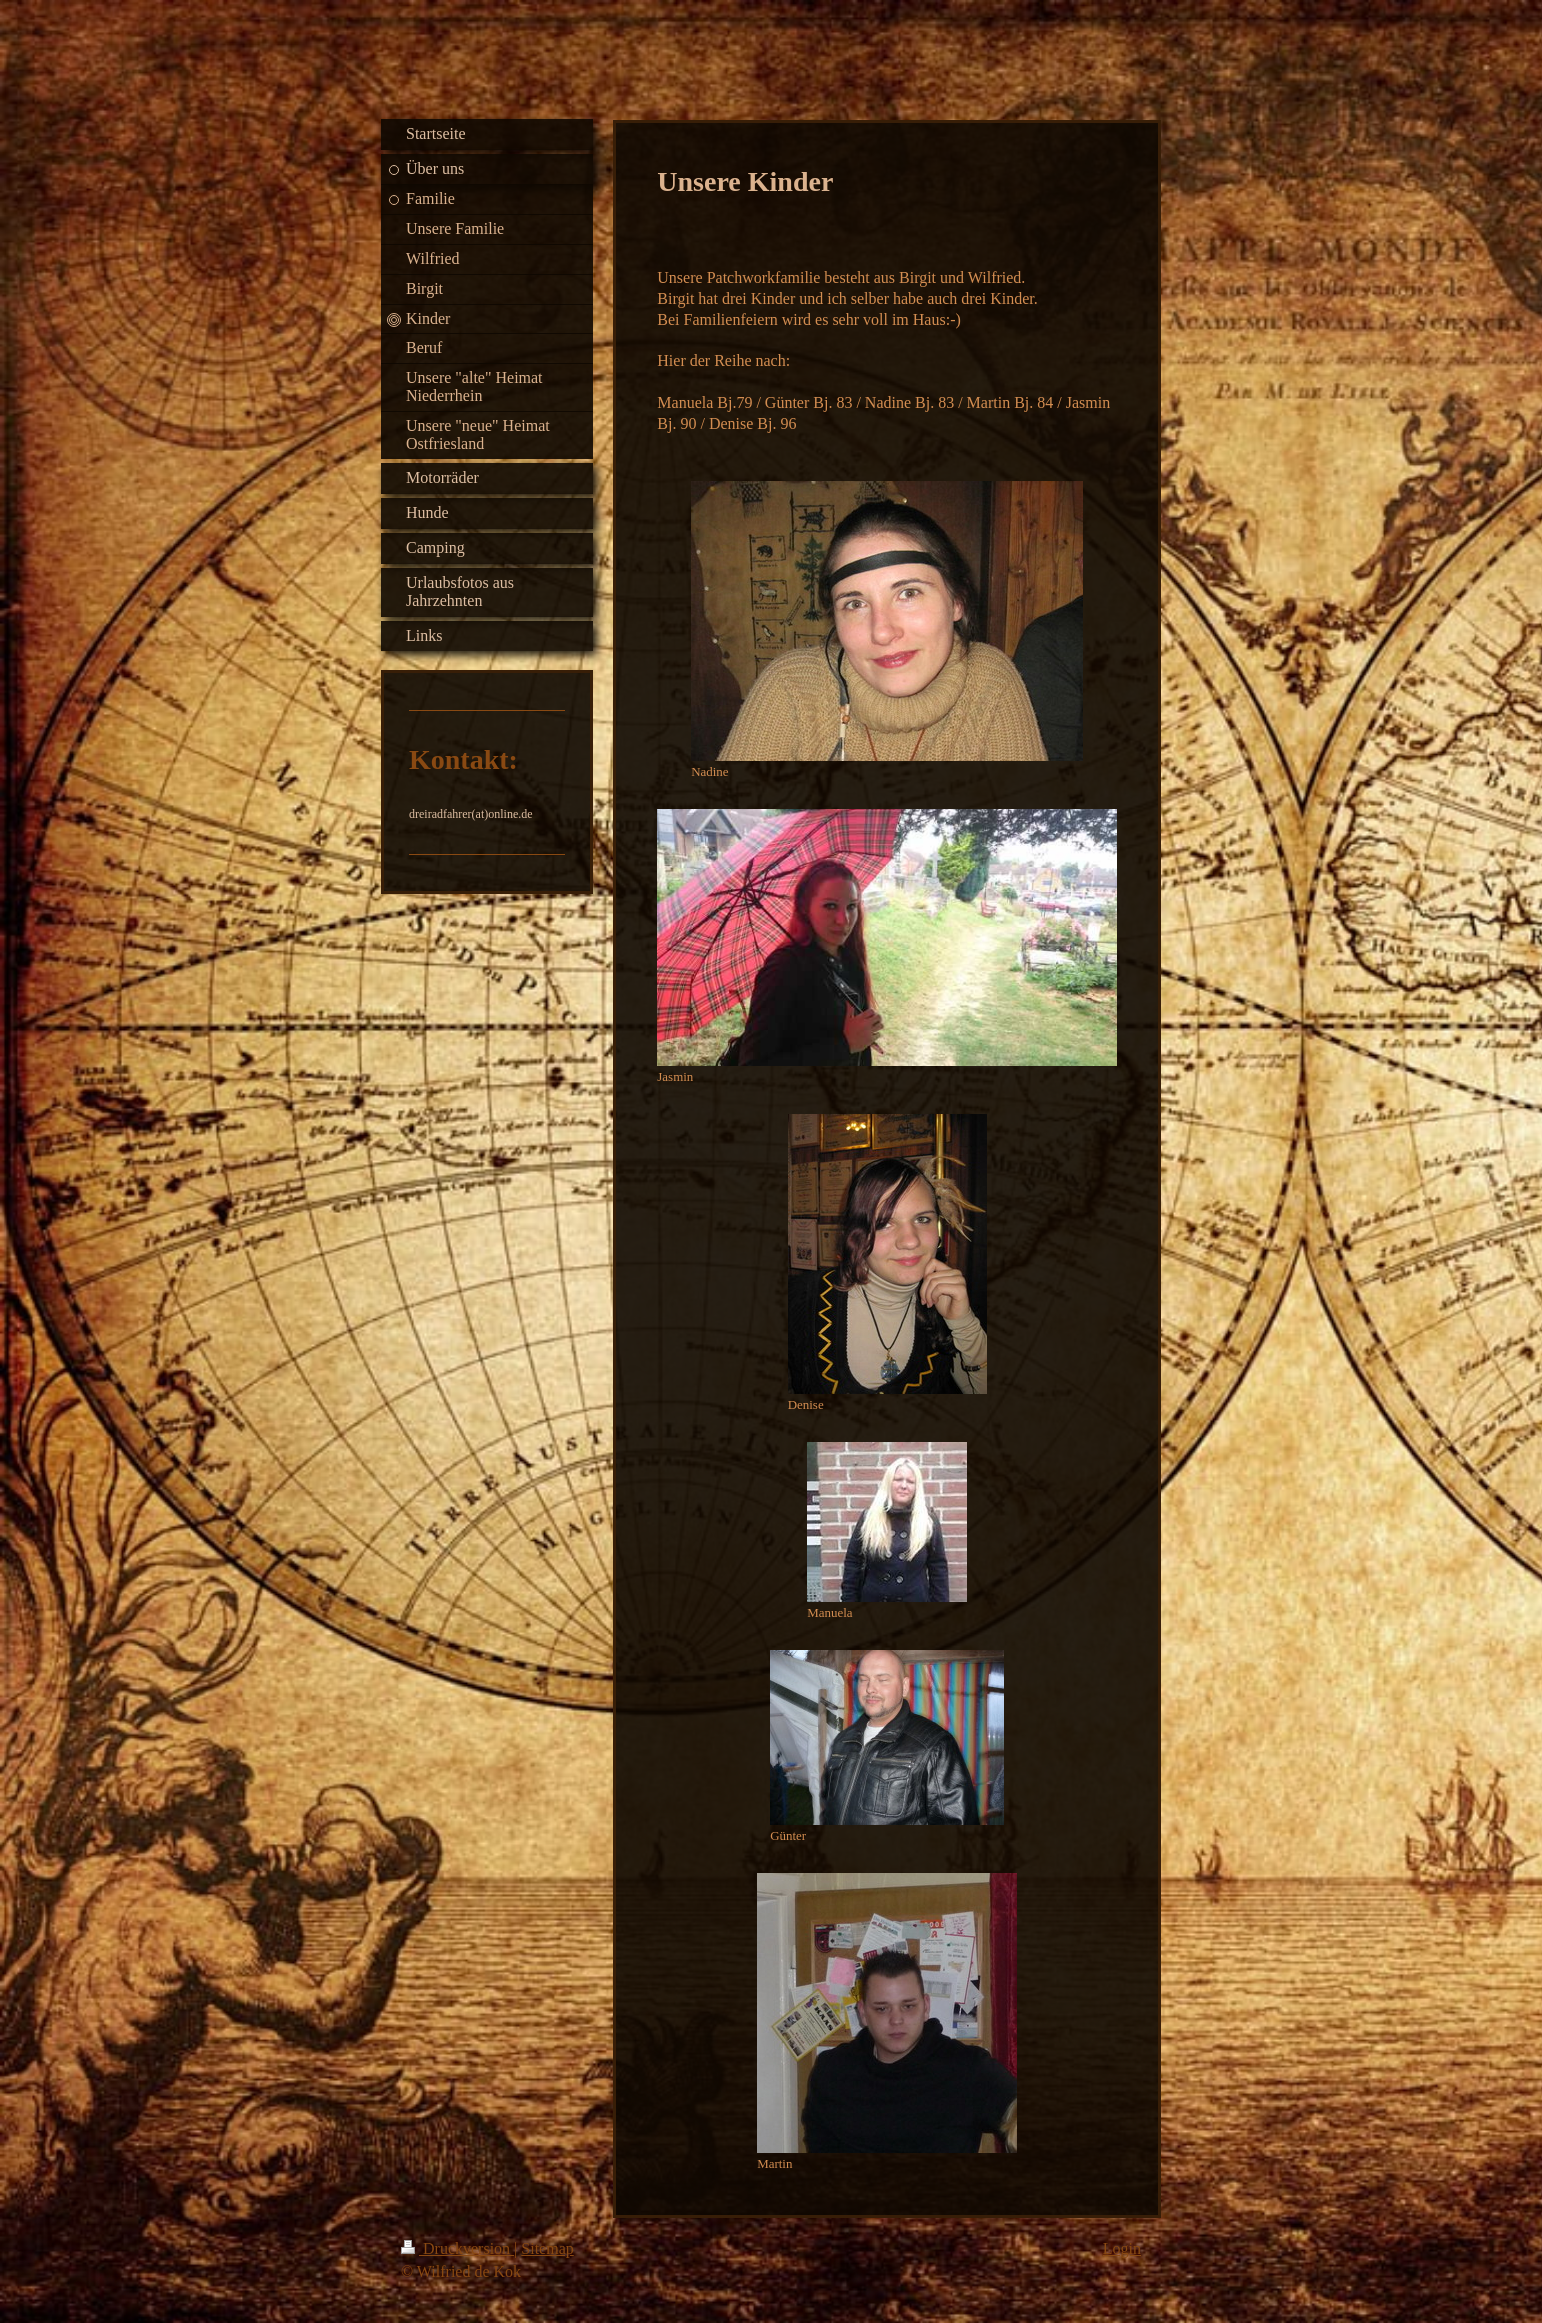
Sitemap (547, 2248)
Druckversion (457, 2248)
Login (1122, 2248)
